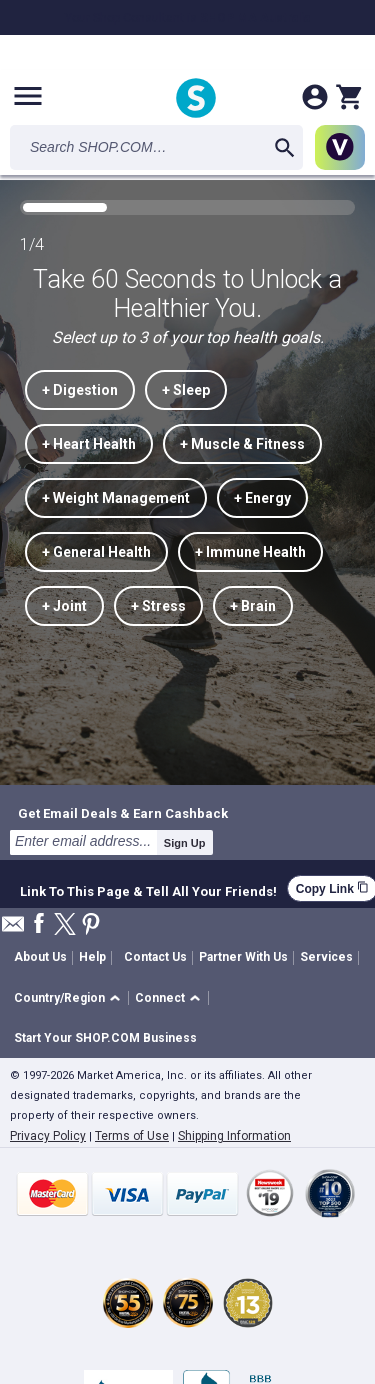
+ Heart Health (89, 444)
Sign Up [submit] (185, 843)
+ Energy (262, 498)
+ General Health (96, 552)
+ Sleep (186, 390)
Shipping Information (234, 1136)
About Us (40, 957)
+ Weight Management (116, 498)
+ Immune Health (250, 552)
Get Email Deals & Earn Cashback (123, 813)
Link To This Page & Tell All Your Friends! (148, 889)
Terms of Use (132, 1136)
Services (326, 957)
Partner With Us (243, 957)
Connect (160, 998)
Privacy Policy (48, 1136)
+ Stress (158, 606)
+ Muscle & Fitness (242, 444)
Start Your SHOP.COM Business (105, 1038)
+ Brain (253, 606)
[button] (70, 998)
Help (92, 957)
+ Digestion (80, 390)
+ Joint (64, 606)
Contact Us (155, 957)
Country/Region (59, 998)
